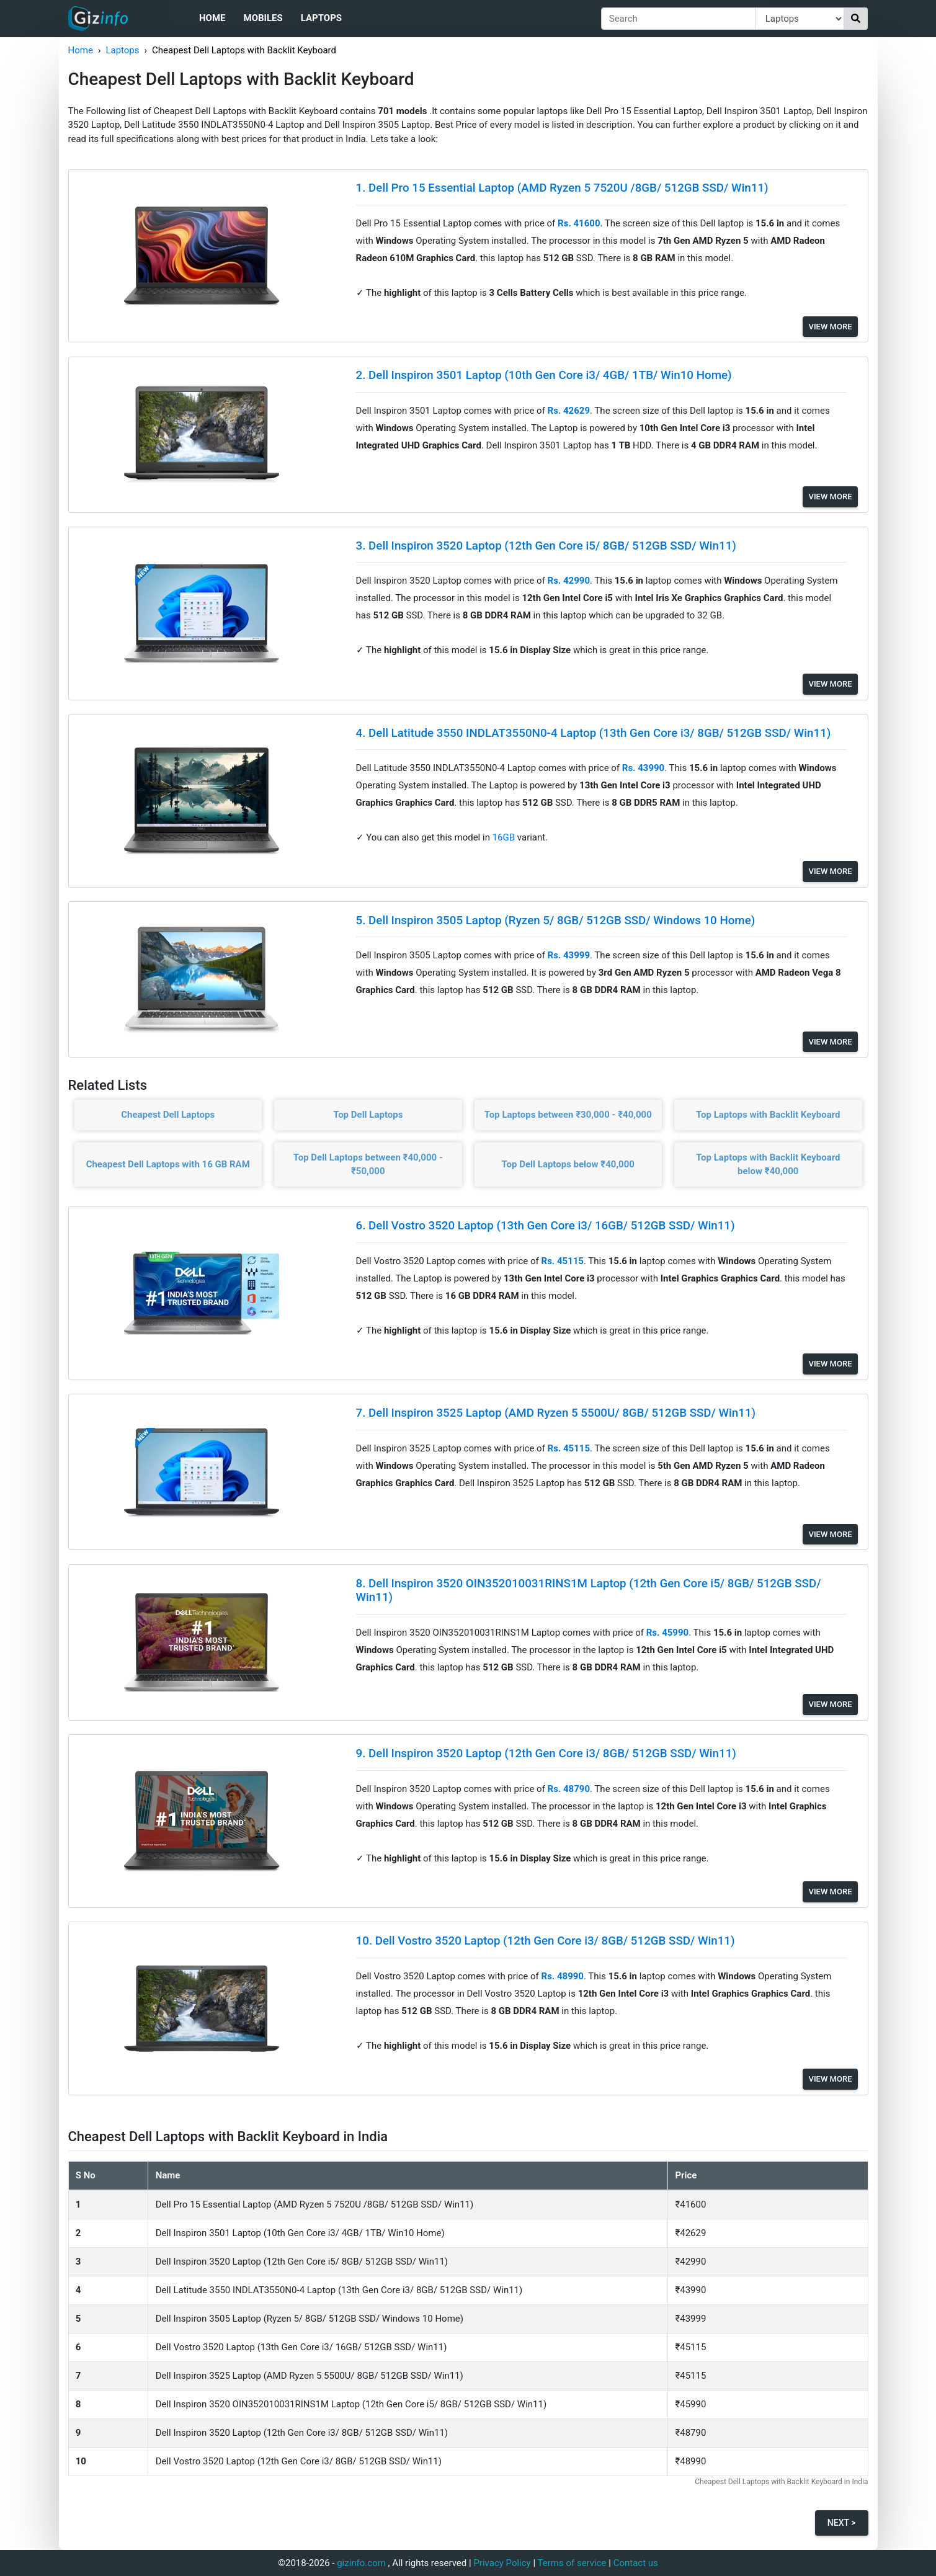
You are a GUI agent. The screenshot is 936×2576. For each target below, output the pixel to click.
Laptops (321, 18)
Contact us (635, 2563)
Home (212, 18)
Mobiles (263, 18)
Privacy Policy (501, 2563)
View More (830, 326)
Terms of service (572, 2563)
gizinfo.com (361, 2563)
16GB (505, 837)
